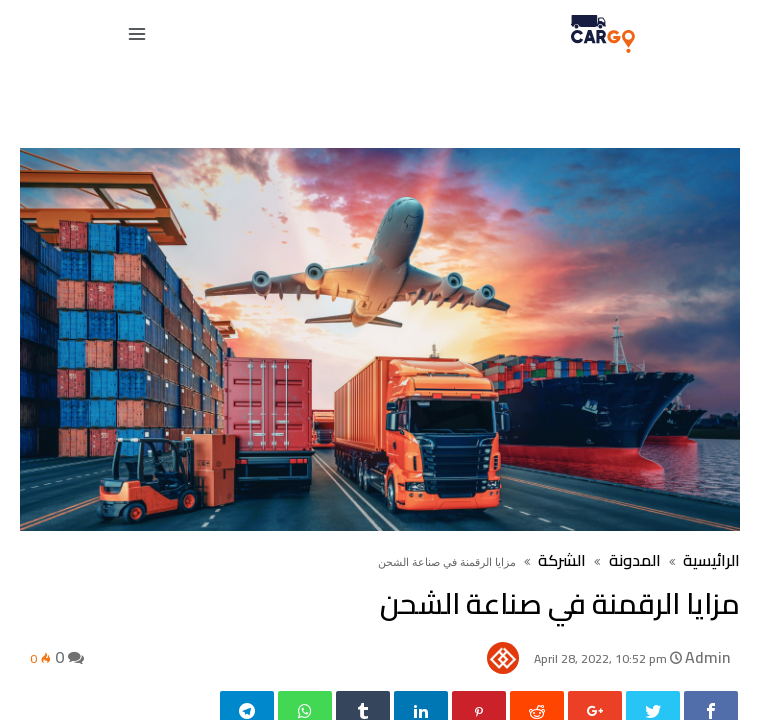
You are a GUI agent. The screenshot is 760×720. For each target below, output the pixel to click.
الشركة (562, 560)
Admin (707, 657)
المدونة (633, 560)
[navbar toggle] (141, 34)
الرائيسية (711, 560)
